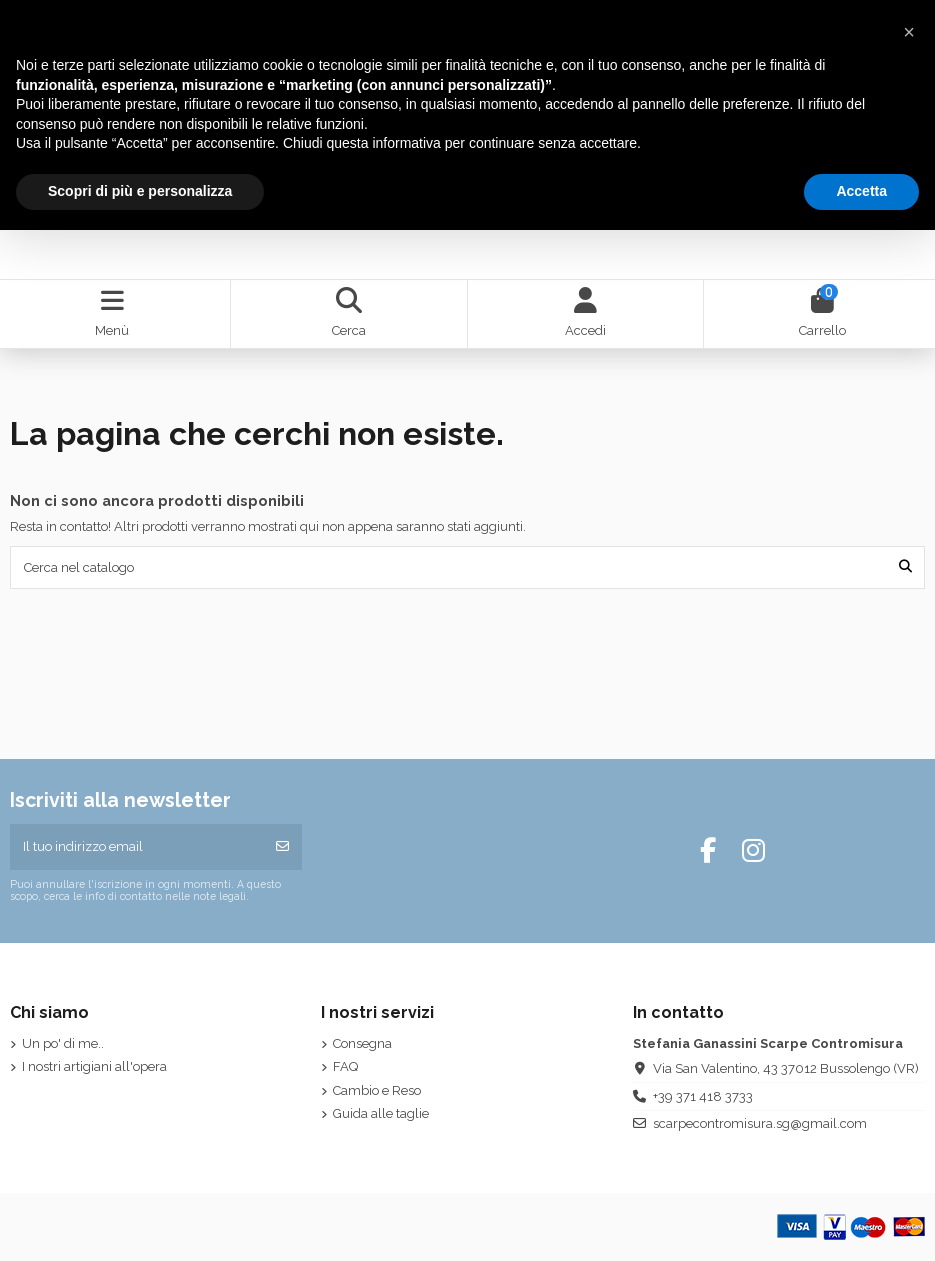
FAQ (345, 1066)
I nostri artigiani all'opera (94, 1066)
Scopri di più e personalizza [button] (140, 191)
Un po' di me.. (63, 1043)
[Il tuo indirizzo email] (137, 847)
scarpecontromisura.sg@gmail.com (760, 1123)
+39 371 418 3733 (703, 1096)
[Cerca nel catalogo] (905, 567)
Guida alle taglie (381, 1113)
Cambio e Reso (377, 1090)
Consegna (362, 1043)
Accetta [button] (861, 191)
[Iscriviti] (282, 847)
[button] (909, 32)
